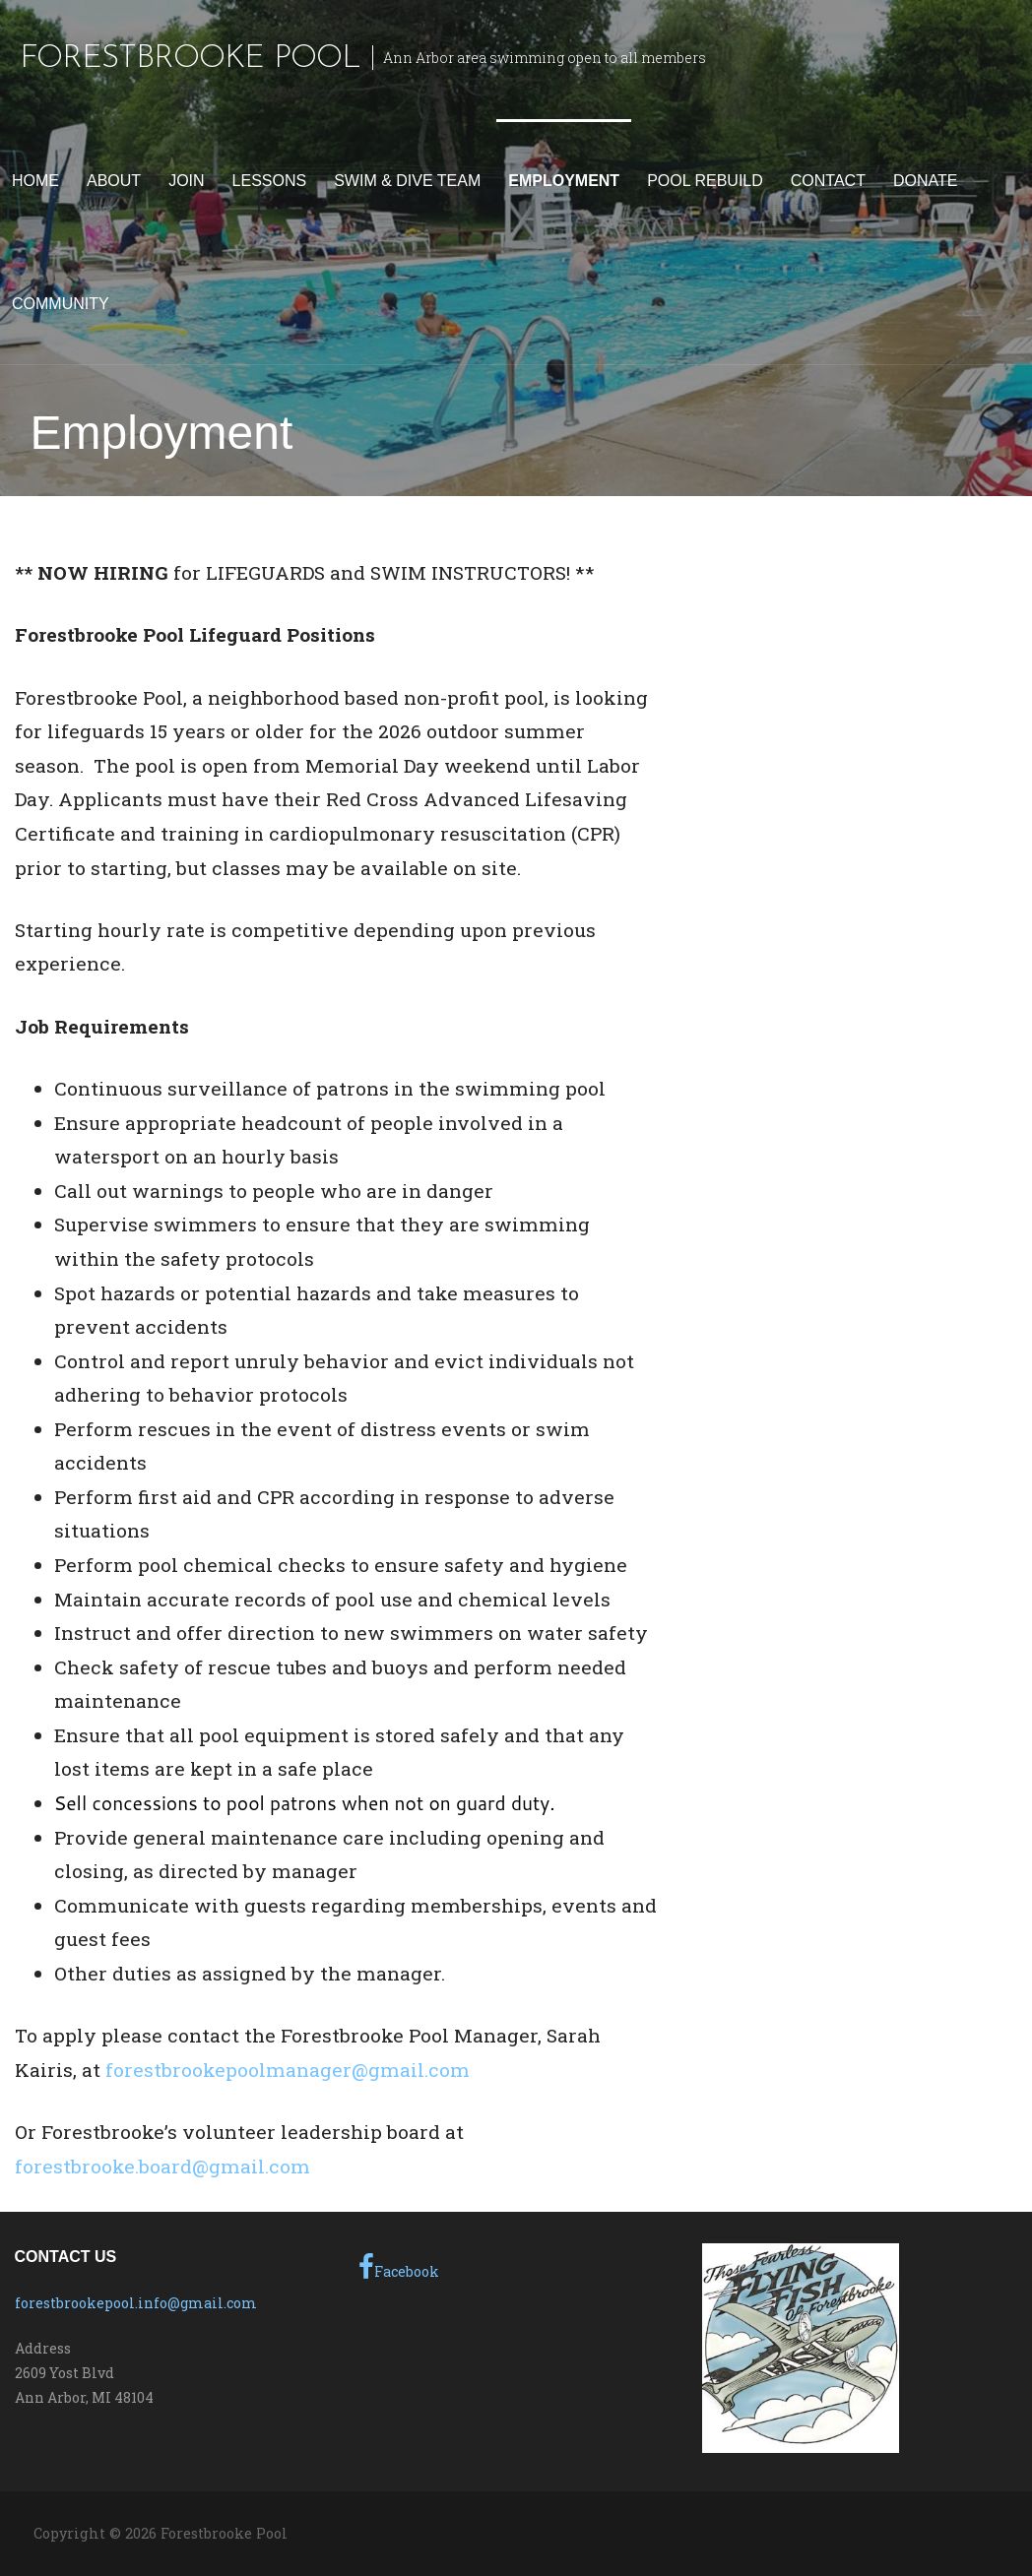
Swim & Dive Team (407, 180)
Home (35, 180)
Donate (925, 180)
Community (60, 303)
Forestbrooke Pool (190, 59)
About (114, 180)
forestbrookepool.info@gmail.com (136, 2302)
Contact (828, 180)
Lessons (269, 180)
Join (186, 180)
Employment (563, 180)
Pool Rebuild (705, 180)
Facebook (398, 2267)
